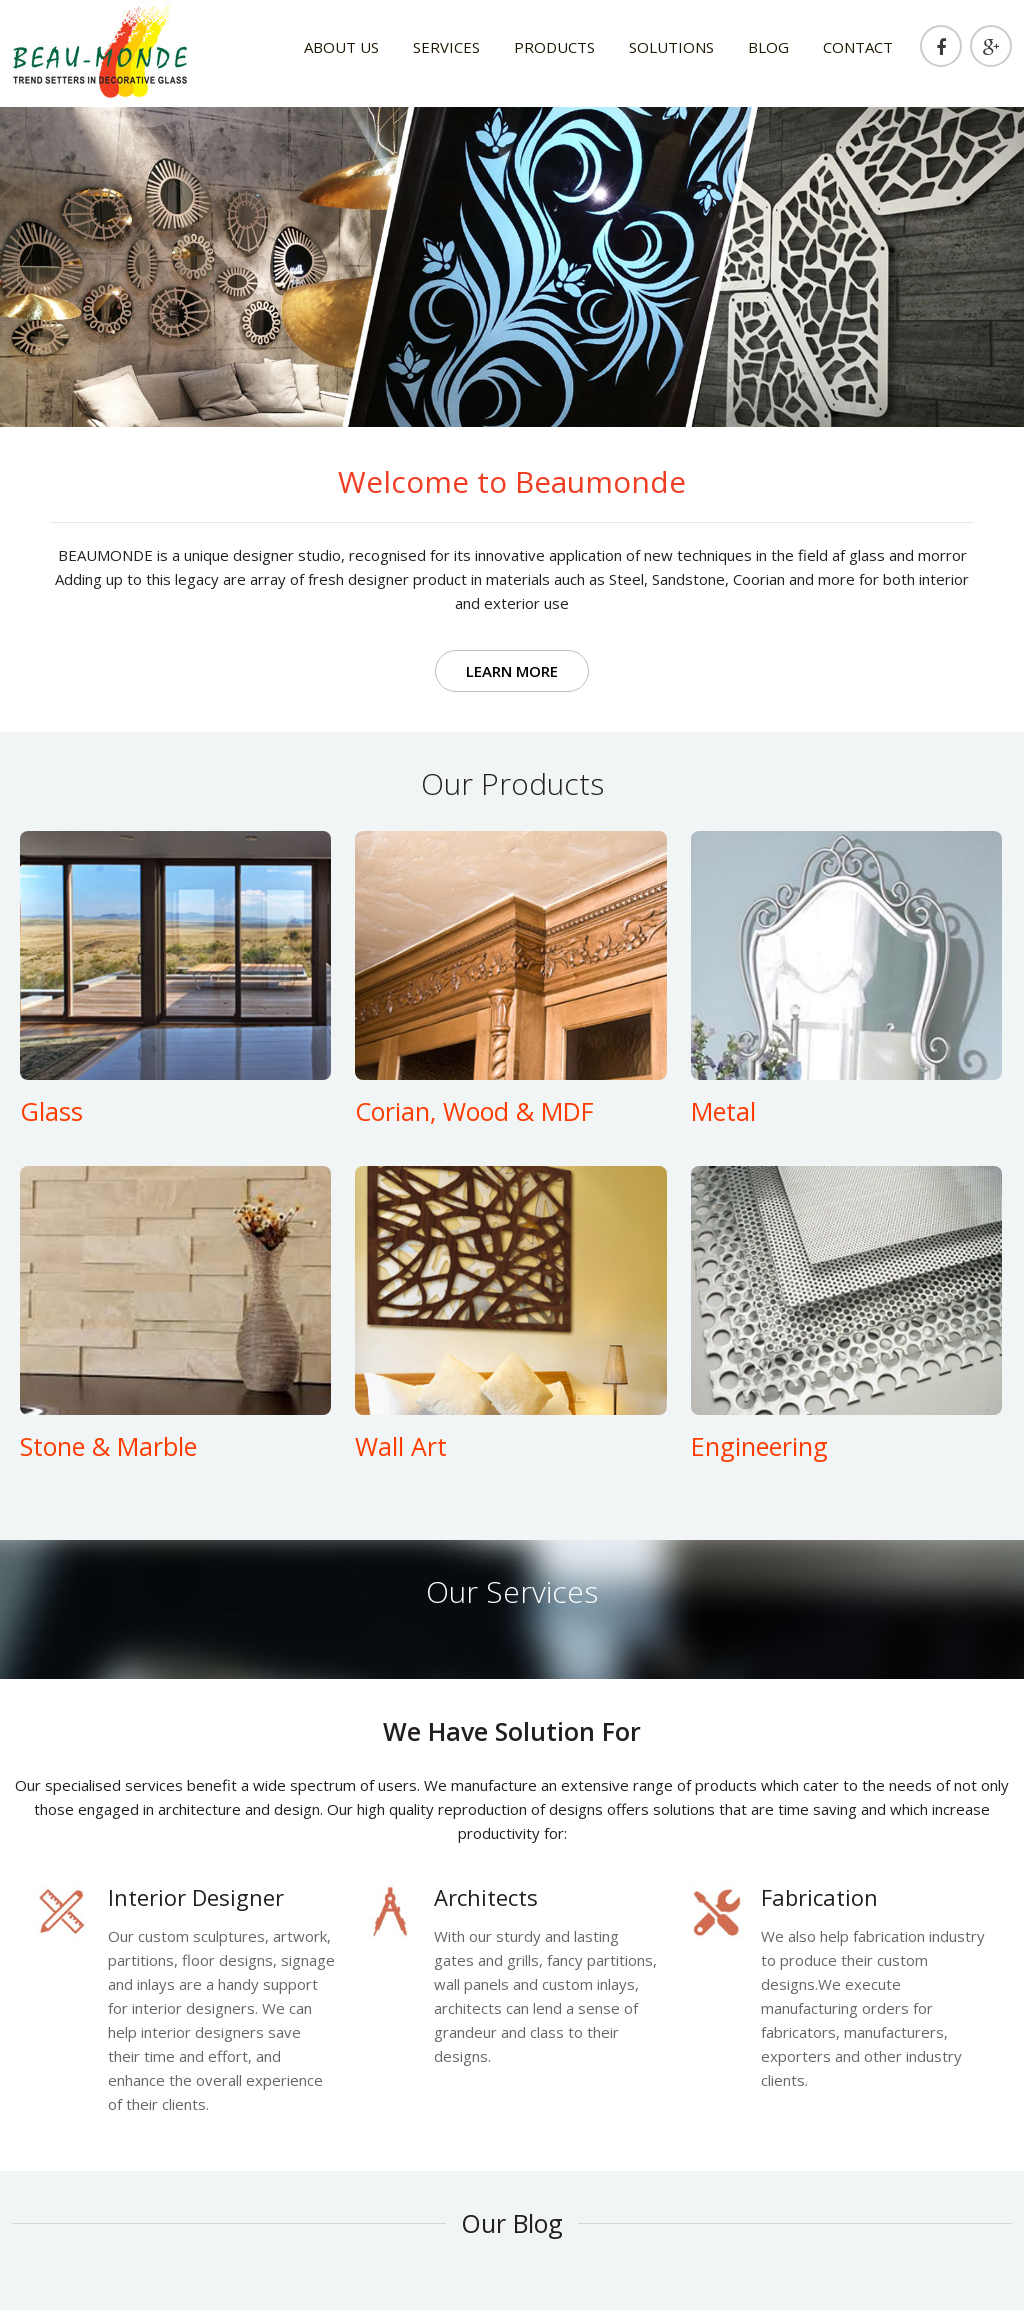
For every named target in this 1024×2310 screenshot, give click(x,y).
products (554, 47)
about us (341, 47)
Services (446, 47)
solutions (671, 47)
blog (768, 47)
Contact (858, 47)
